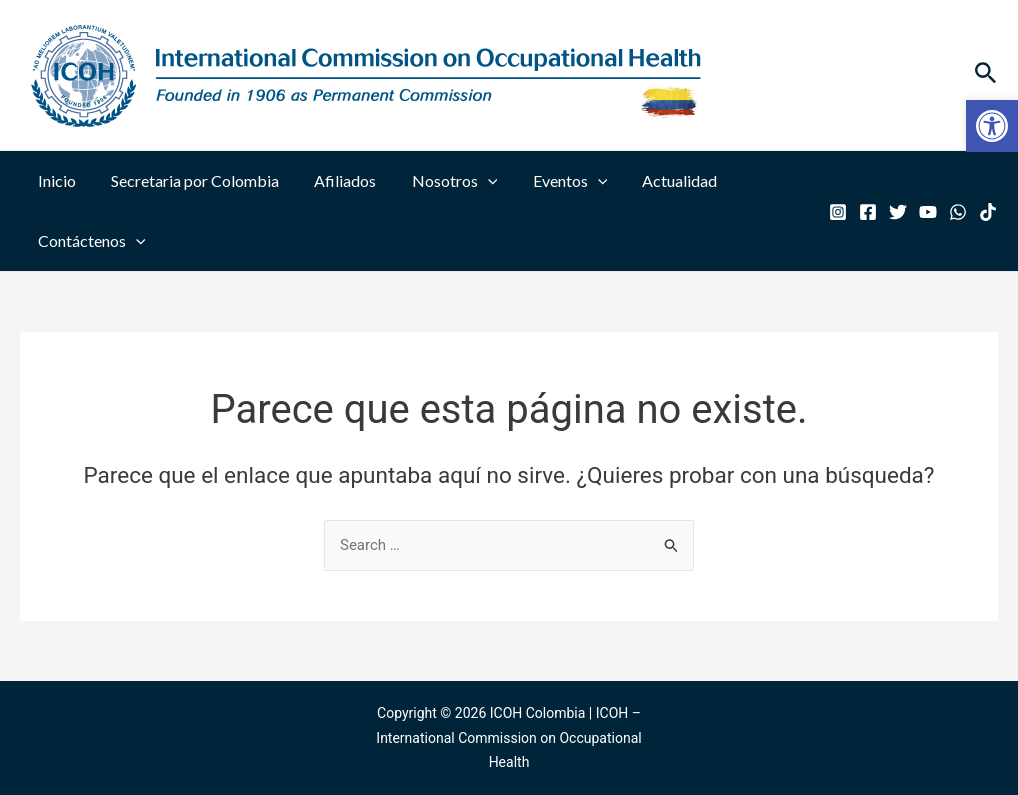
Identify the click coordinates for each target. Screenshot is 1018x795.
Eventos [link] (555, 181)
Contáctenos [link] (90, 241)
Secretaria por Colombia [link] (190, 180)
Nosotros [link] (443, 181)
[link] (992, 126)
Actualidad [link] (661, 180)
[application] (476, 181)
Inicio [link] (55, 180)
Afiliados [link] (337, 180)
